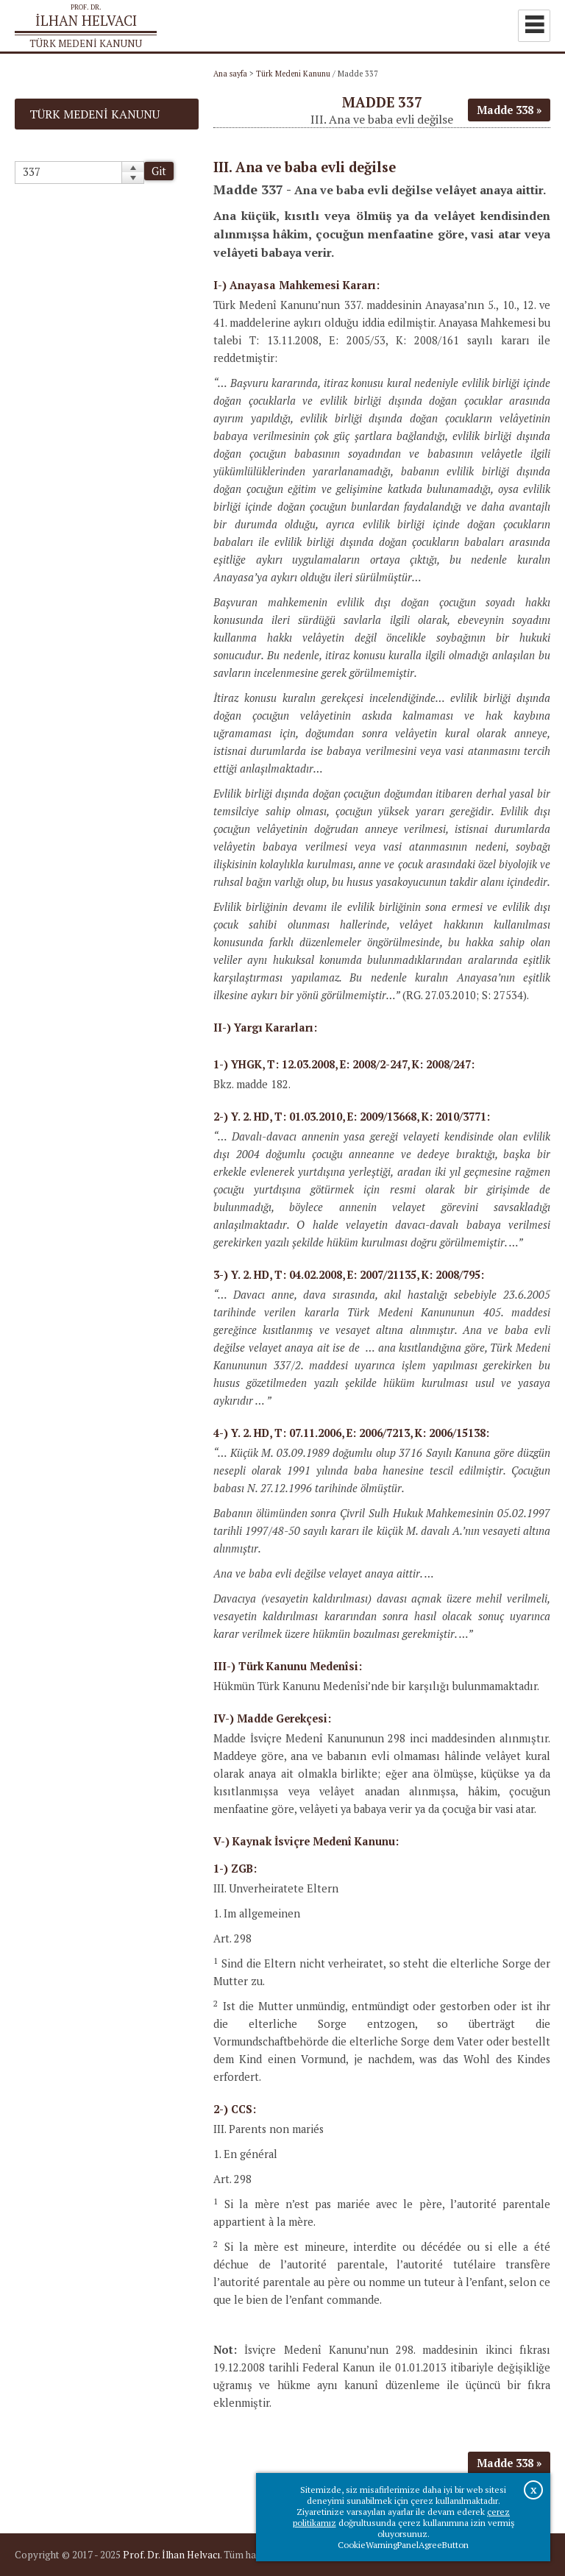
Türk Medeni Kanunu (293, 73)
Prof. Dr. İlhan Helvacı (171, 2554)
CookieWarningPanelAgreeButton (403, 2544)
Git (159, 171)
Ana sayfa (230, 73)
